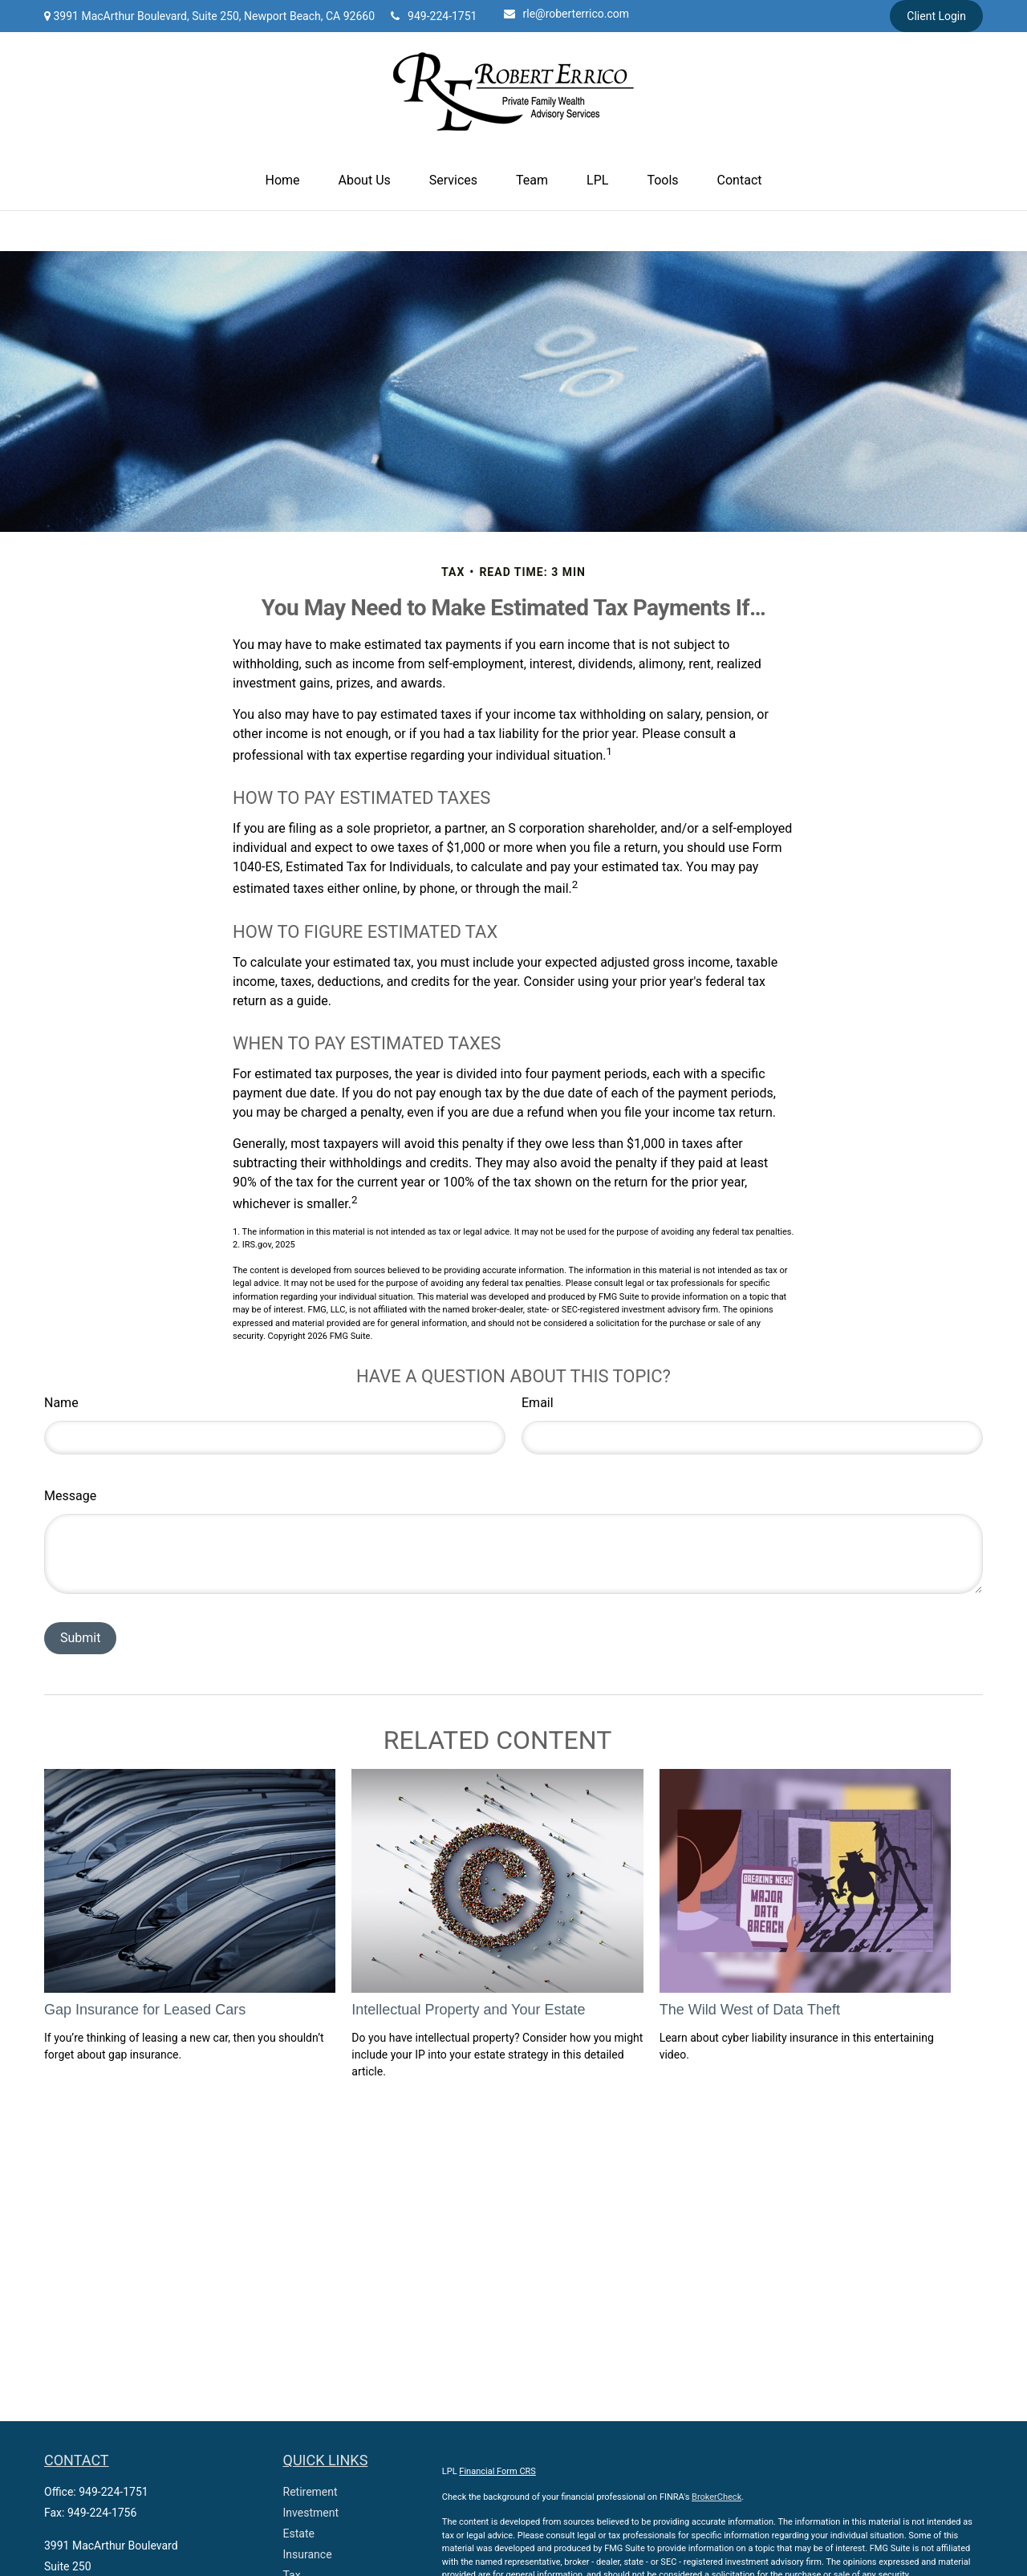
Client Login (936, 16)
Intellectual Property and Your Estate (468, 2010)
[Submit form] (80, 1638)
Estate (299, 2533)
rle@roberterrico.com (567, 13)
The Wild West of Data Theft (750, 2010)
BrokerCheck (716, 2497)
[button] (282, 180)
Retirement (310, 2491)
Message (70, 1495)
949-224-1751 (434, 16)
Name (61, 1402)
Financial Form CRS (497, 2471)
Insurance (307, 2554)
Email (538, 1402)
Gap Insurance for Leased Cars (145, 2010)
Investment (311, 2512)
